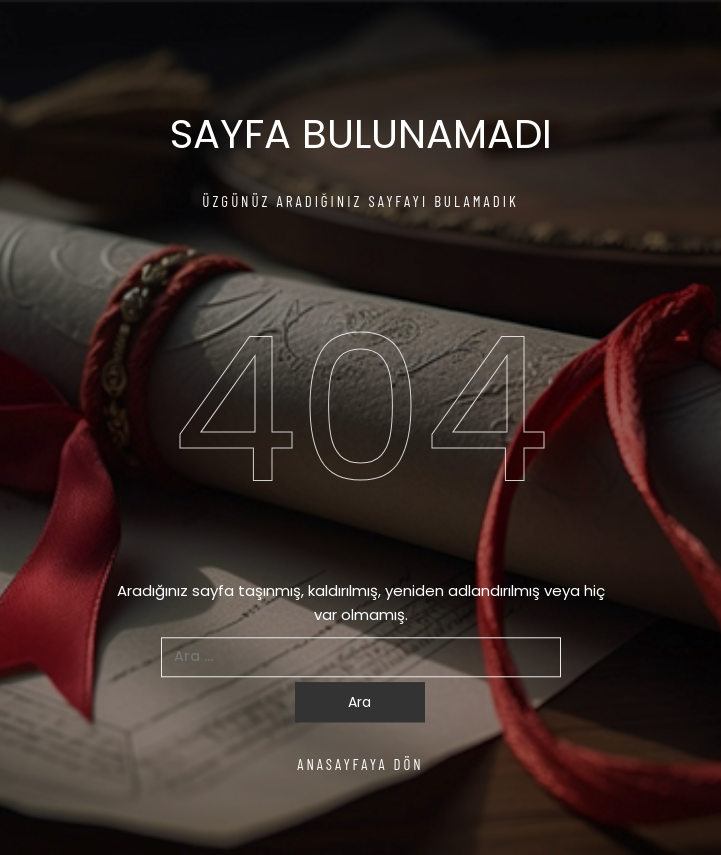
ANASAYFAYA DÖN (360, 764)
